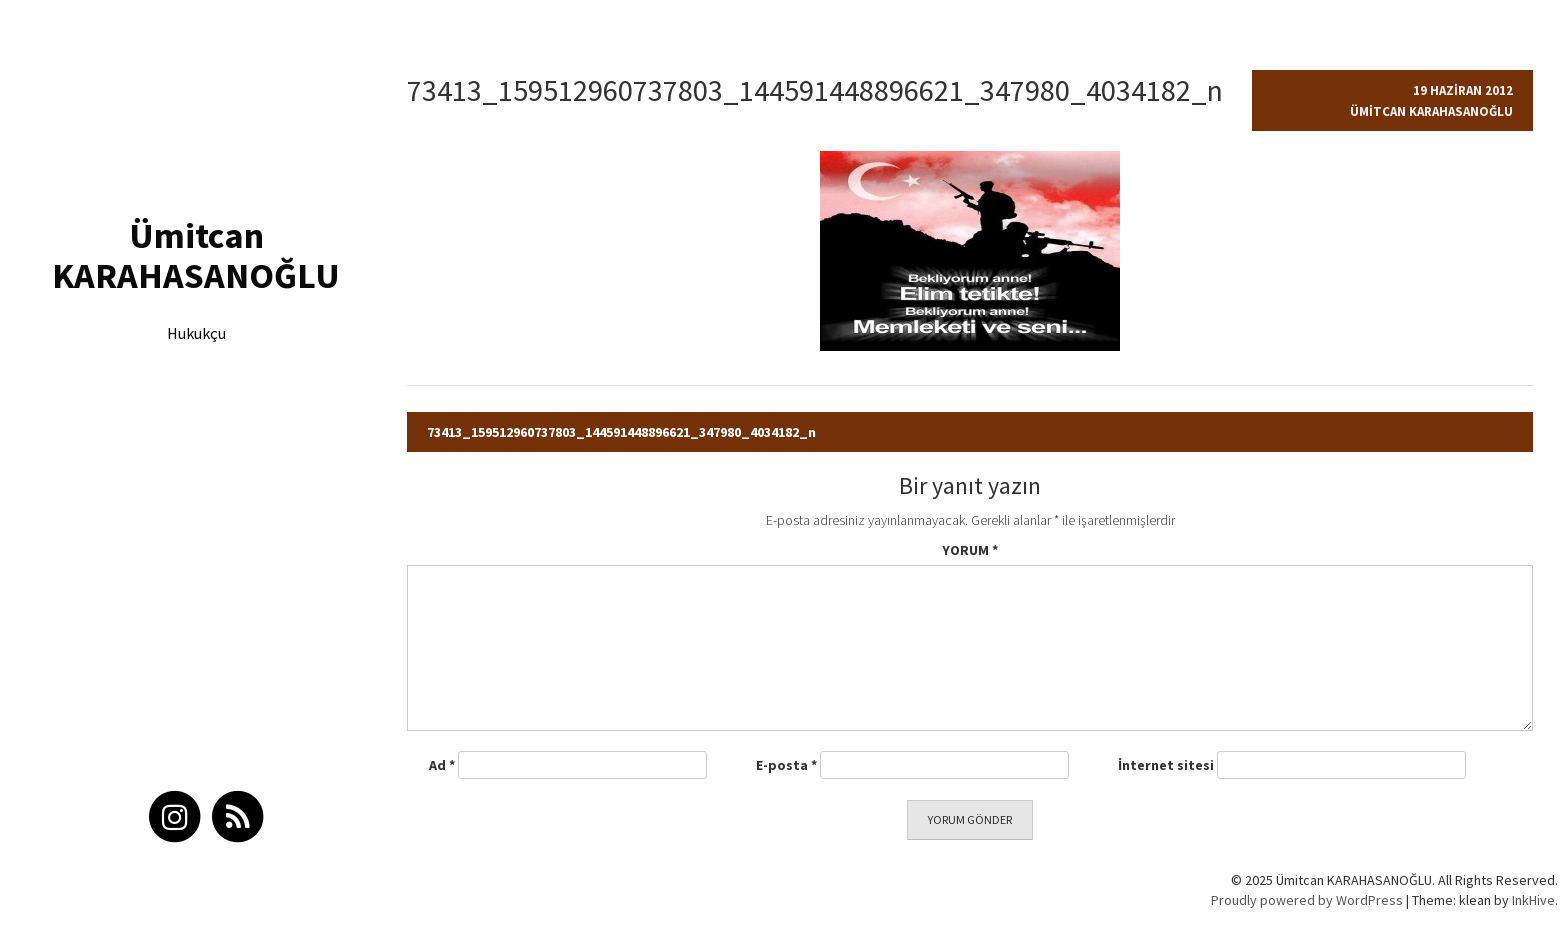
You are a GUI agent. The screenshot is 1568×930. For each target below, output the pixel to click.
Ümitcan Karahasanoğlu (1431, 111)
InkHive (1533, 900)
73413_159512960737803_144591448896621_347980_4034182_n (621, 432)
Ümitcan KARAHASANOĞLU (196, 255)
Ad (442, 765)
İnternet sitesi (1166, 765)
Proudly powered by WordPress (1307, 900)
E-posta (786, 765)
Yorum (970, 550)
